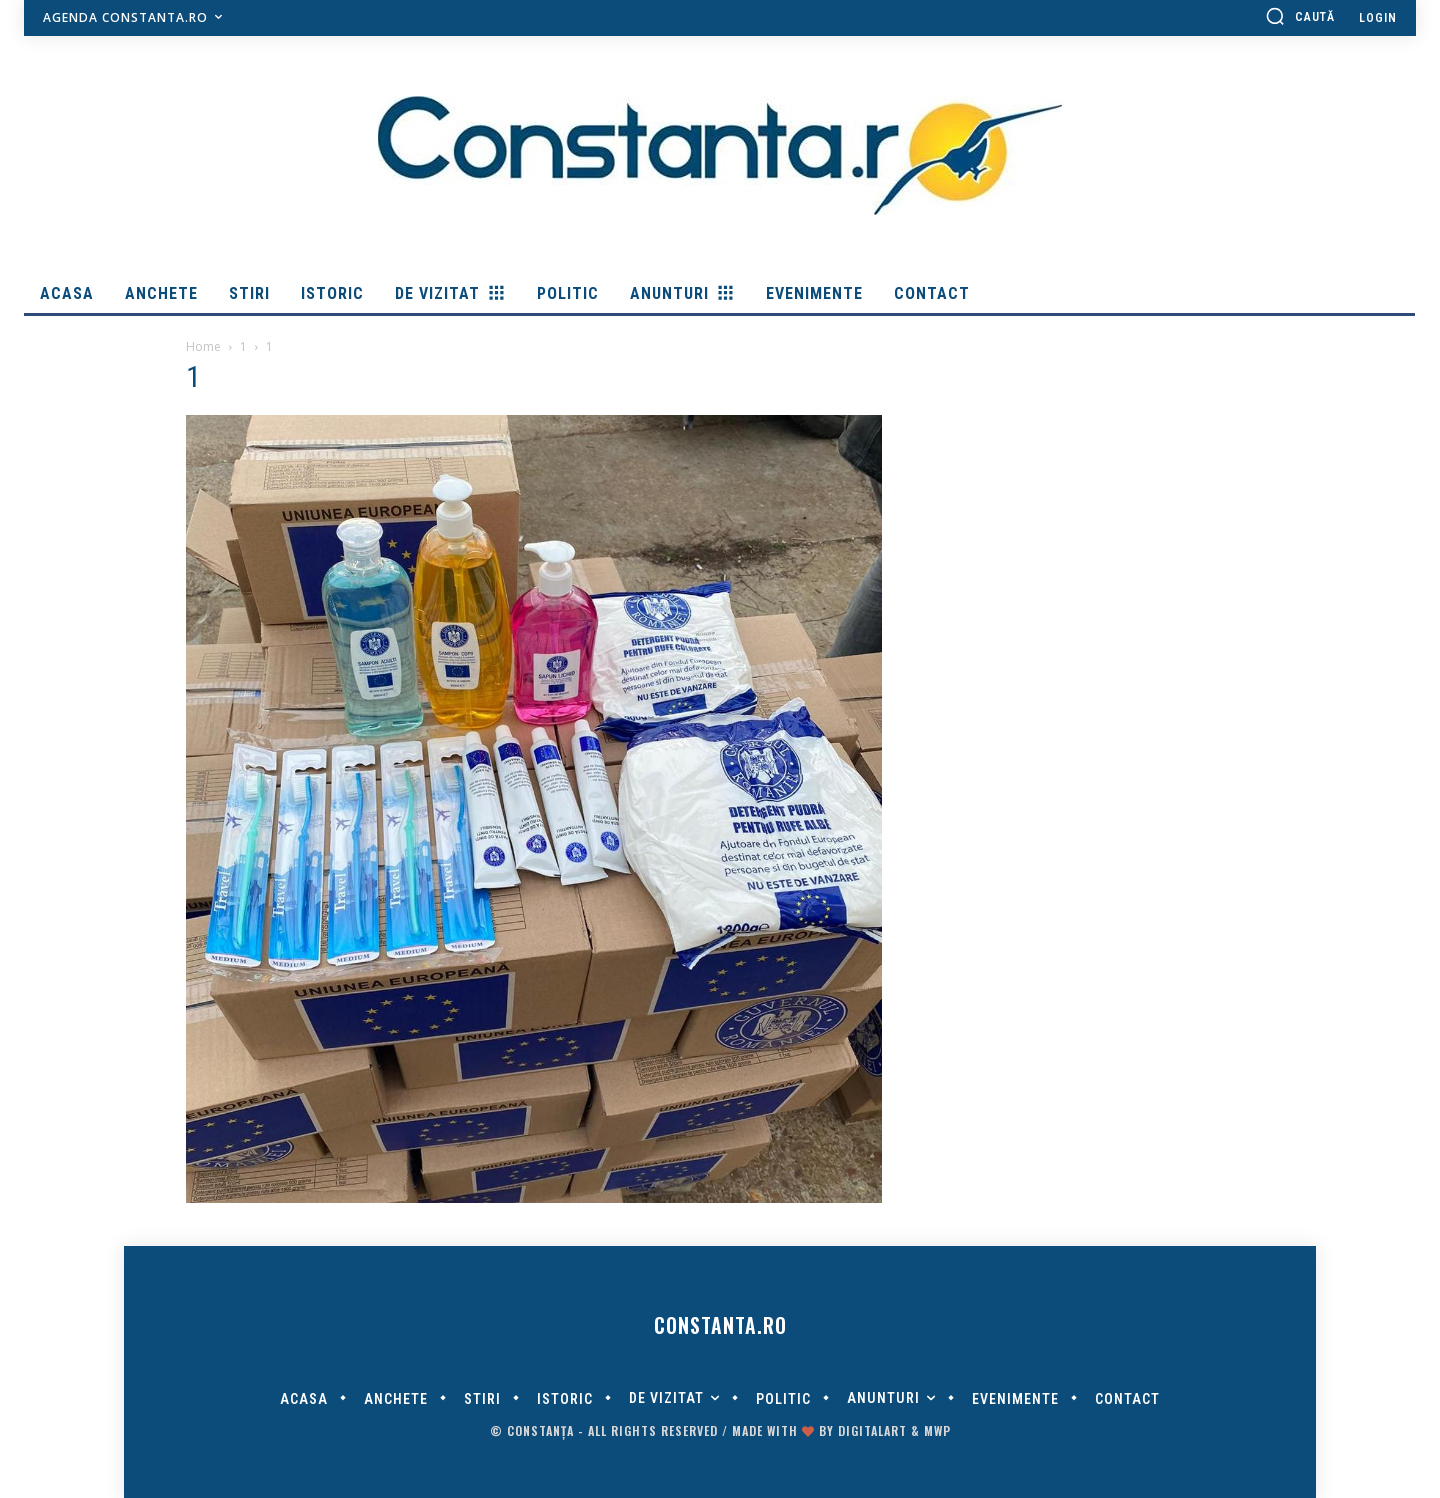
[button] (1300, 16)
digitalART (872, 1430)
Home (203, 346)
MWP (937, 1430)
